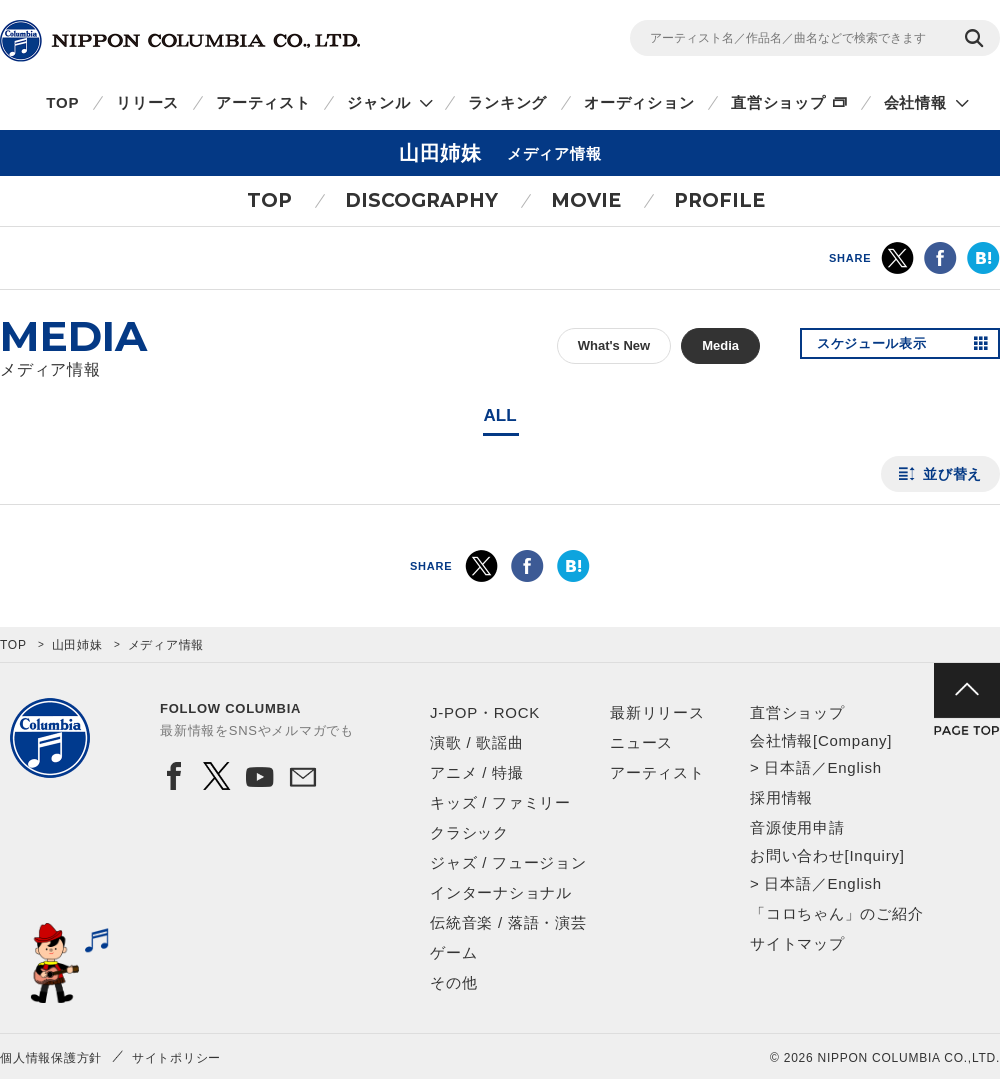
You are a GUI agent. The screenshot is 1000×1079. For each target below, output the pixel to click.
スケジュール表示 (878, 346)
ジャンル (378, 102)
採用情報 (781, 797)
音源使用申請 (797, 827)
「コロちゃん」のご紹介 (836, 913)
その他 (453, 982)
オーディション (639, 102)
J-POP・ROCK (485, 712)
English (854, 767)
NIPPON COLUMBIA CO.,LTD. (180, 41)
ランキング (507, 102)
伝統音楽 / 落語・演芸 (508, 922)
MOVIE (586, 200)
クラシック (469, 832)
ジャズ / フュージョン (508, 862)
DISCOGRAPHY (421, 200)
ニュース (641, 742)
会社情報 (915, 102)
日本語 (787, 767)
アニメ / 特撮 (477, 772)
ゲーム (453, 952)
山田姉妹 (77, 645)
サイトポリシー (176, 1058)
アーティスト (263, 102)
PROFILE (719, 200)
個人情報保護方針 (51, 1058)
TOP (62, 102)
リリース (147, 102)
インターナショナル (501, 892)
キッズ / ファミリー (500, 802)
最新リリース (657, 712)
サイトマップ (797, 943)
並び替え (952, 474)
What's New (614, 345)
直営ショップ (778, 102)
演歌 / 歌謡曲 (477, 742)
